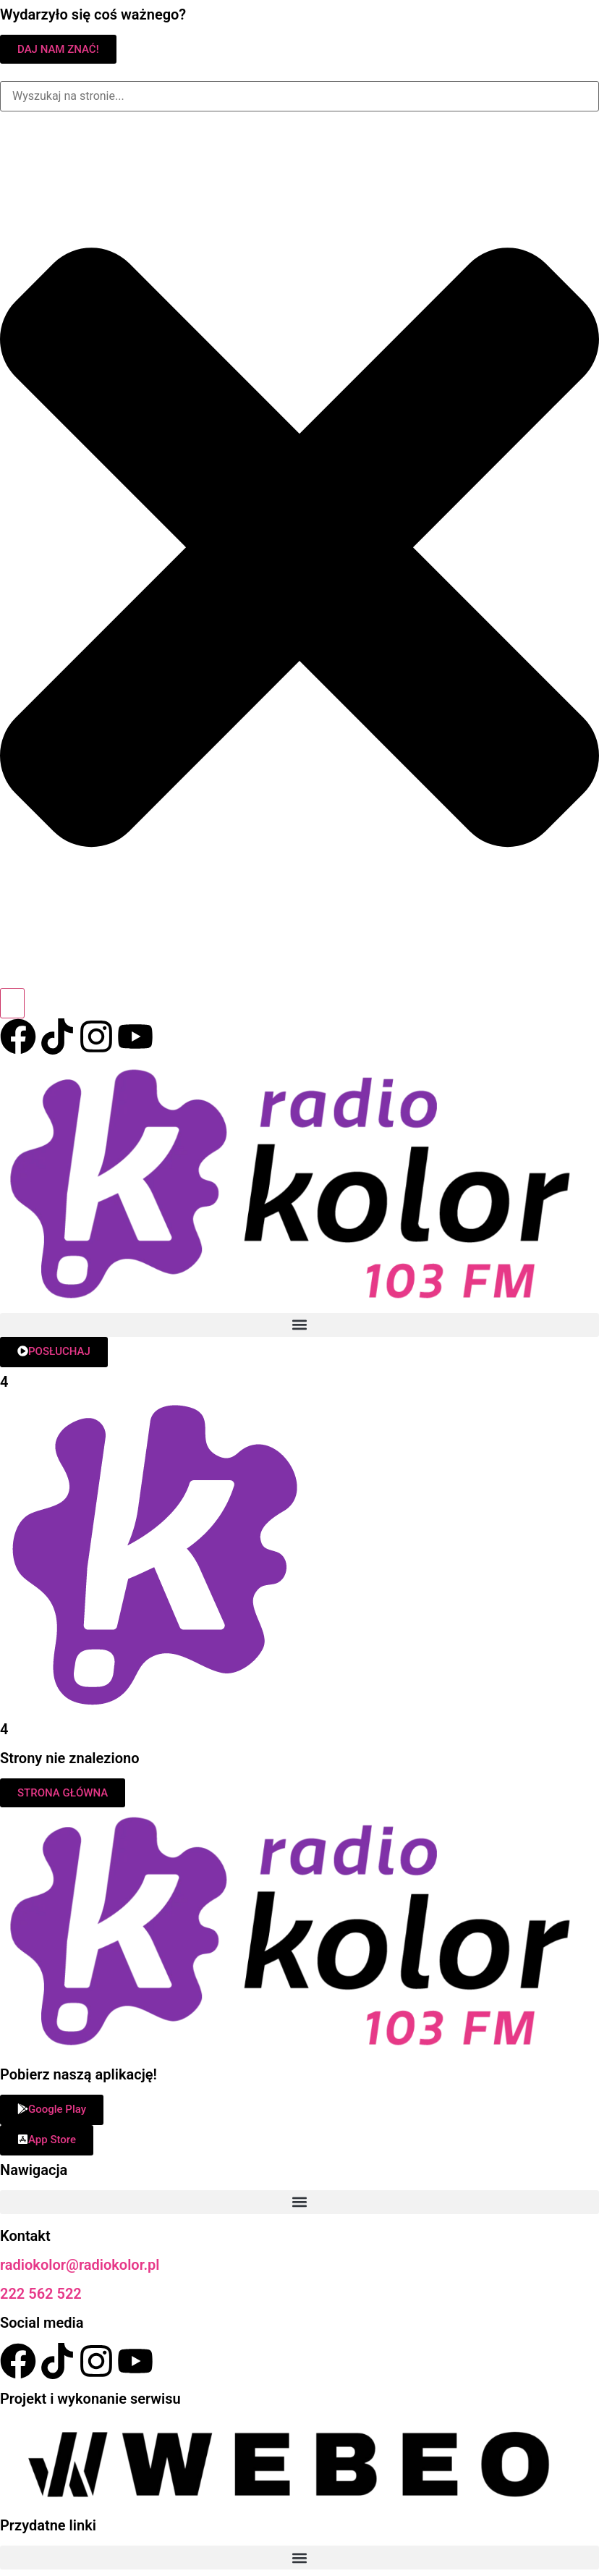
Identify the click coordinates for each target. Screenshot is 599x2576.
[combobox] (299, 96)
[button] (299, 1325)
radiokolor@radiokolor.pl (80, 2264)
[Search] (12, 1003)
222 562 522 (41, 2293)
